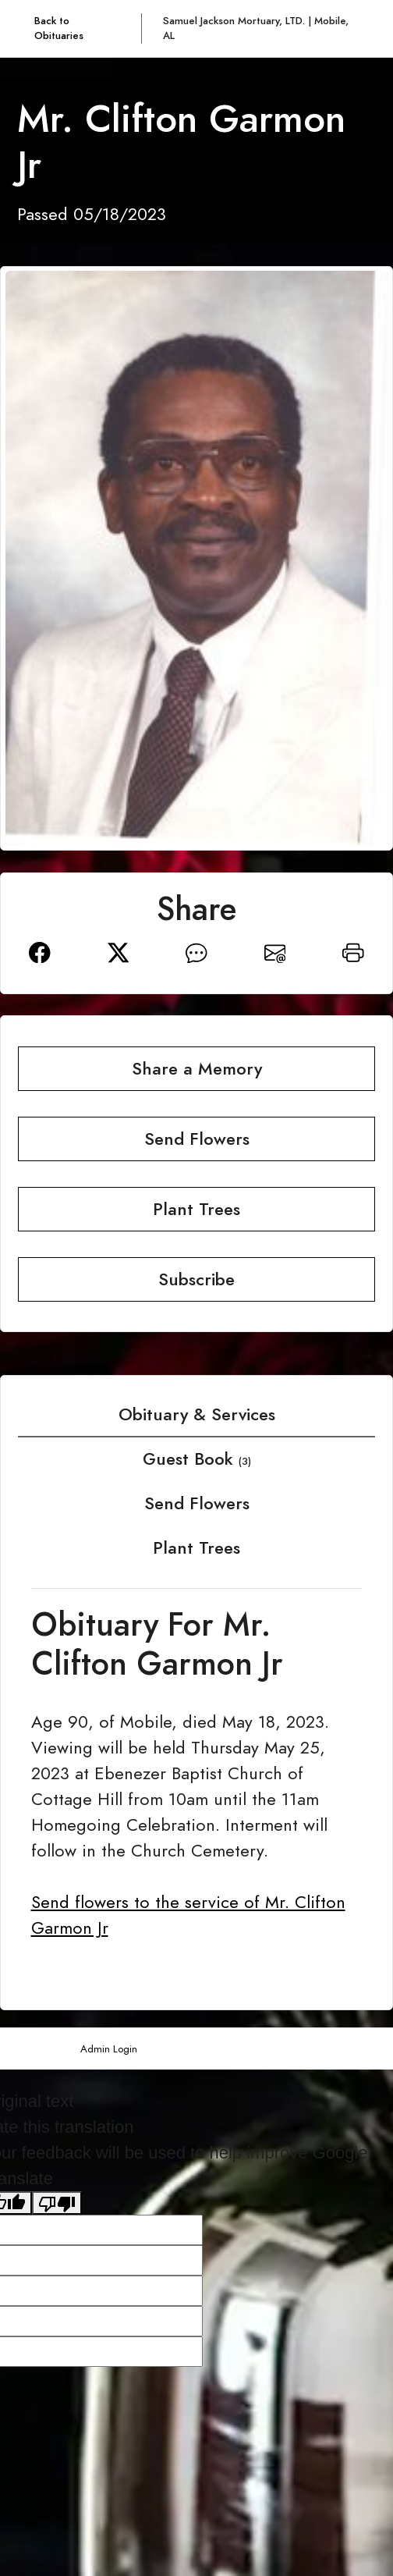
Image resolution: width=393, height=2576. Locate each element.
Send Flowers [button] (197, 1139)
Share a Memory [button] (197, 1069)
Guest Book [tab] (197, 1459)
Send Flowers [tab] (197, 1503)
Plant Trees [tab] (196, 1548)
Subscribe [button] (196, 1279)
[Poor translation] (57, 2203)
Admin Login (108, 2048)
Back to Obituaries (58, 28)
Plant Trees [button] (196, 1209)
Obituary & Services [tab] (197, 1414)
